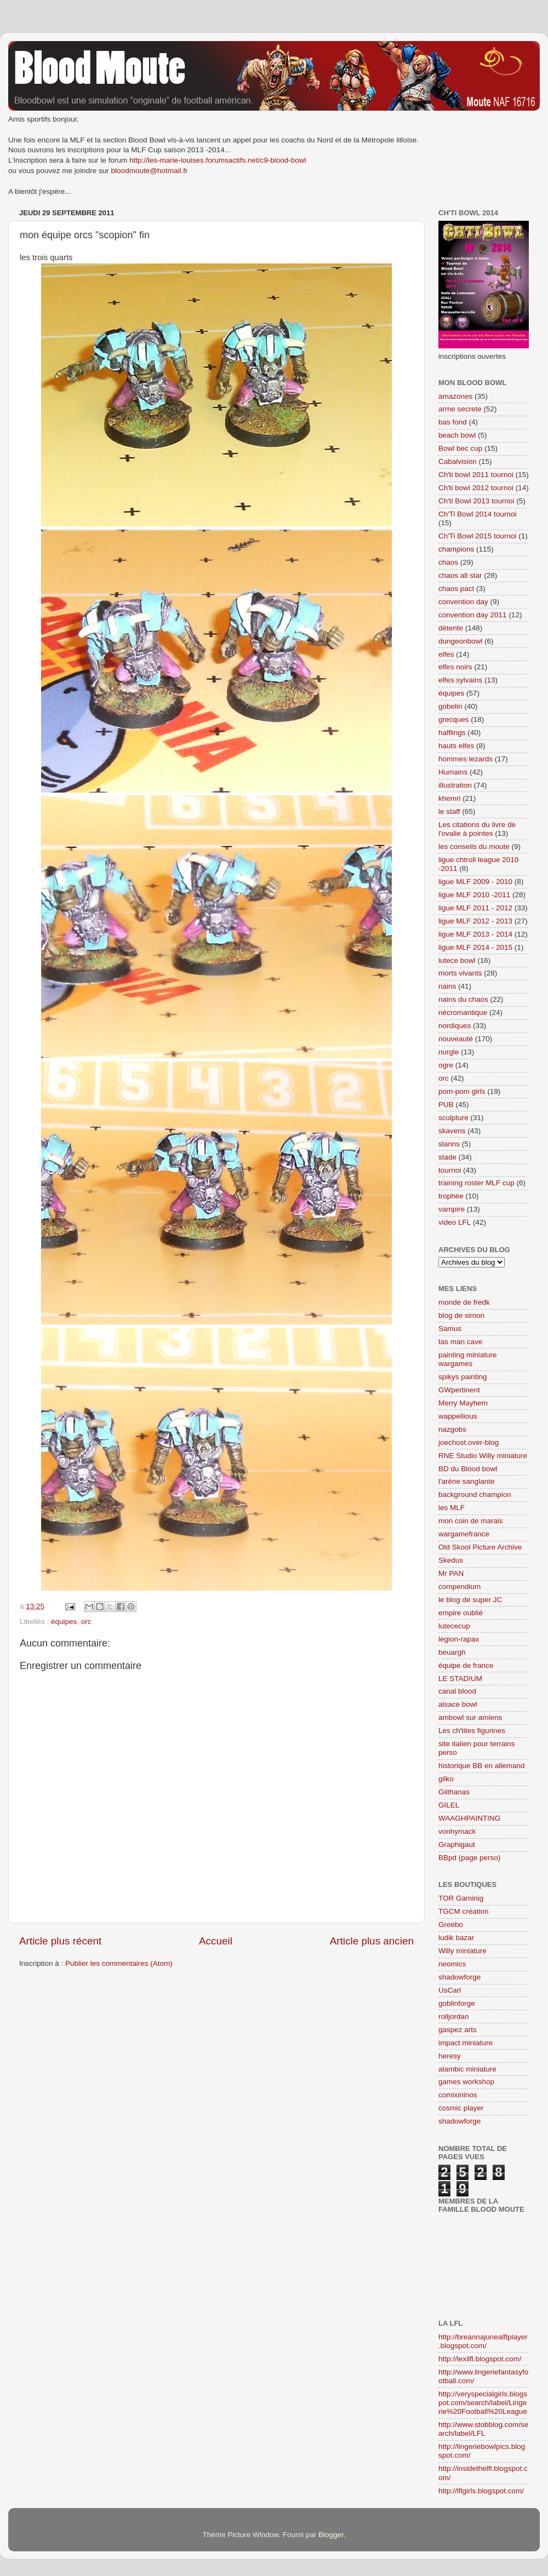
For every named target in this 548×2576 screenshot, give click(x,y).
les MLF (451, 1508)
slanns (449, 1144)
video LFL (454, 1222)
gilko (446, 1779)
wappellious (457, 1416)
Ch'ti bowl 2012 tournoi (475, 488)
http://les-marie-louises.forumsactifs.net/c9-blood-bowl (217, 160)
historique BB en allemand (481, 1766)
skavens (452, 1131)
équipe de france (466, 1665)
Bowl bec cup (460, 448)
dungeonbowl (460, 641)
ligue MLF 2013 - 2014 (475, 934)
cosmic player (461, 2108)
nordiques (454, 1026)
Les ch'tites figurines (471, 1730)
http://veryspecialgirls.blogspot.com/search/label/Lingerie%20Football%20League (482, 2403)
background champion (474, 1494)
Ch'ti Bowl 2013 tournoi (476, 501)
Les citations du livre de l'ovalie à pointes (477, 829)
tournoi (449, 1170)
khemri (449, 798)
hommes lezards (465, 759)
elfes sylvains (460, 680)
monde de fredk (464, 1302)
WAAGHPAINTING (469, 1818)
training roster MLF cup (476, 1183)
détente (450, 628)
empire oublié (460, 1613)
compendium (459, 1586)
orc (86, 1621)
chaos (448, 562)
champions (456, 549)
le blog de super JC (470, 1600)
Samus (449, 1328)
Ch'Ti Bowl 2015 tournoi (477, 536)
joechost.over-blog (468, 1442)
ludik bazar (456, 1938)
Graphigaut (456, 1844)
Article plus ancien (372, 1941)
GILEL (448, 1805)
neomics (452, 1964)
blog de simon (461, 1315)
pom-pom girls (462, 1091)
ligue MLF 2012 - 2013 (475, 921)
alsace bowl (457, 1704)
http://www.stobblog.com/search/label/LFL (483, 2428)
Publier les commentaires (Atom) (119, 1963)
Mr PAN (451, 1573)
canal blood (457, 1691)
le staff (449, 811)
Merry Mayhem (463, 1403)
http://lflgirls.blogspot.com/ (481, 2491)
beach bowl (457, 435)
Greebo (450, 1924)
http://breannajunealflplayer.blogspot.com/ (483, 2341)
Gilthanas (454, 1792)
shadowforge (459, 1977)
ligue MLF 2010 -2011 (474, 895)
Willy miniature (462, 1951)
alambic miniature (467, 2069)
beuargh (452, 1652)
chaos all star (460, 575)
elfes (446, 654)
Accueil (215, 1941)
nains (447, 986)
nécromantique (462, 1012)
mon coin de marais (470, 1521)
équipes (64, 1621)
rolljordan (453, 2016)
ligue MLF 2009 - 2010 (475, 881)
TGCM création (463, 1911)
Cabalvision (457, 461)
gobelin (450, 706)
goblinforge (456, 2003)
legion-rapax (458, 1639)
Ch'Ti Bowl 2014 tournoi (477, 514)
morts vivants (460, 973)
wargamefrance (463, 1534)
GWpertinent (459, 1390)
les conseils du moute (474, 846)
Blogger (331, 2535)
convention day (463, 602)
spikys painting (462, 1377)
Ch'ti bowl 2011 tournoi (475, 475)
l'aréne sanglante (466, 1481)
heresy (449, 2056)
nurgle (448, 1052)
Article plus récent (60, 1941)
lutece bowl (457, 960)
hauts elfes (456, 746)
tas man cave (460, 1342)
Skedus (450, 1560)
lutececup (454, 1626)
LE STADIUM (460, 1678)
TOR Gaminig (460, 1898)
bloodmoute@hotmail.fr (149, 171)
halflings (452, 732)
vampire (451, 1209)
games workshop (466, 2082)
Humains (452, 772)
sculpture (453, 1118)
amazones (455, 396)
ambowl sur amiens (470, 1717)
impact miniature (465, 2043)
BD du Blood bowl (467, 1469)
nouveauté (455, 1039)
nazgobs (452, 1429)
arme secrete (460, 409)
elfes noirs (455, 667)
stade (447, 1157)
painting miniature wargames (467, 1359)
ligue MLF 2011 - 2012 (475, 908)
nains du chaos (463, 999)
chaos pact (456, 588)
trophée (451, 1196)
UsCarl (449, 1990)
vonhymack (457, 1831)
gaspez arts (457, 2030)
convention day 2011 (472, 615)
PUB (446, 1104)
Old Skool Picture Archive (480, 1547)
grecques (453, 719)
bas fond (452, 422)
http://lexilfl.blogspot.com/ (480, 2359)
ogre (445, 1065)
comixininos (457, 2095)
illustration (455, 785)
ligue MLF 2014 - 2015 (475, 947)
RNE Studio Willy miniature (482, 1455)
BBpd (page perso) (469, 1858)
